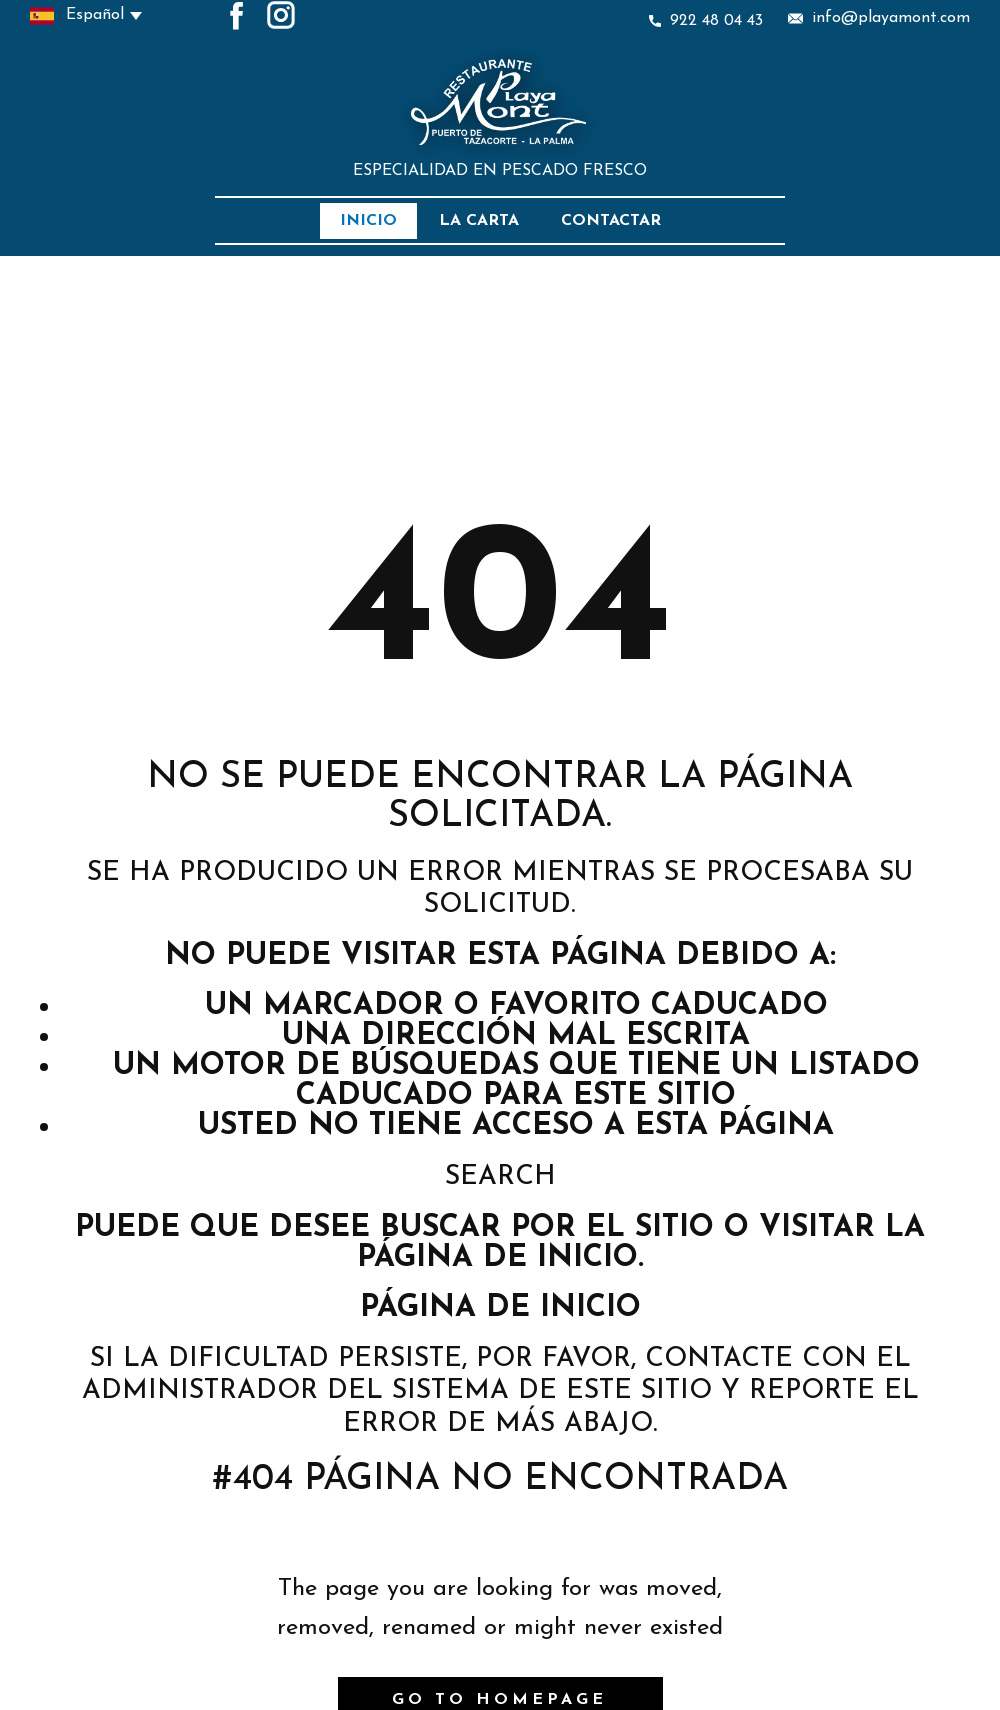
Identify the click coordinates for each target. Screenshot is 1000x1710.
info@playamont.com (879, 18)
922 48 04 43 (706, 21)
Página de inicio (500, 1308)
